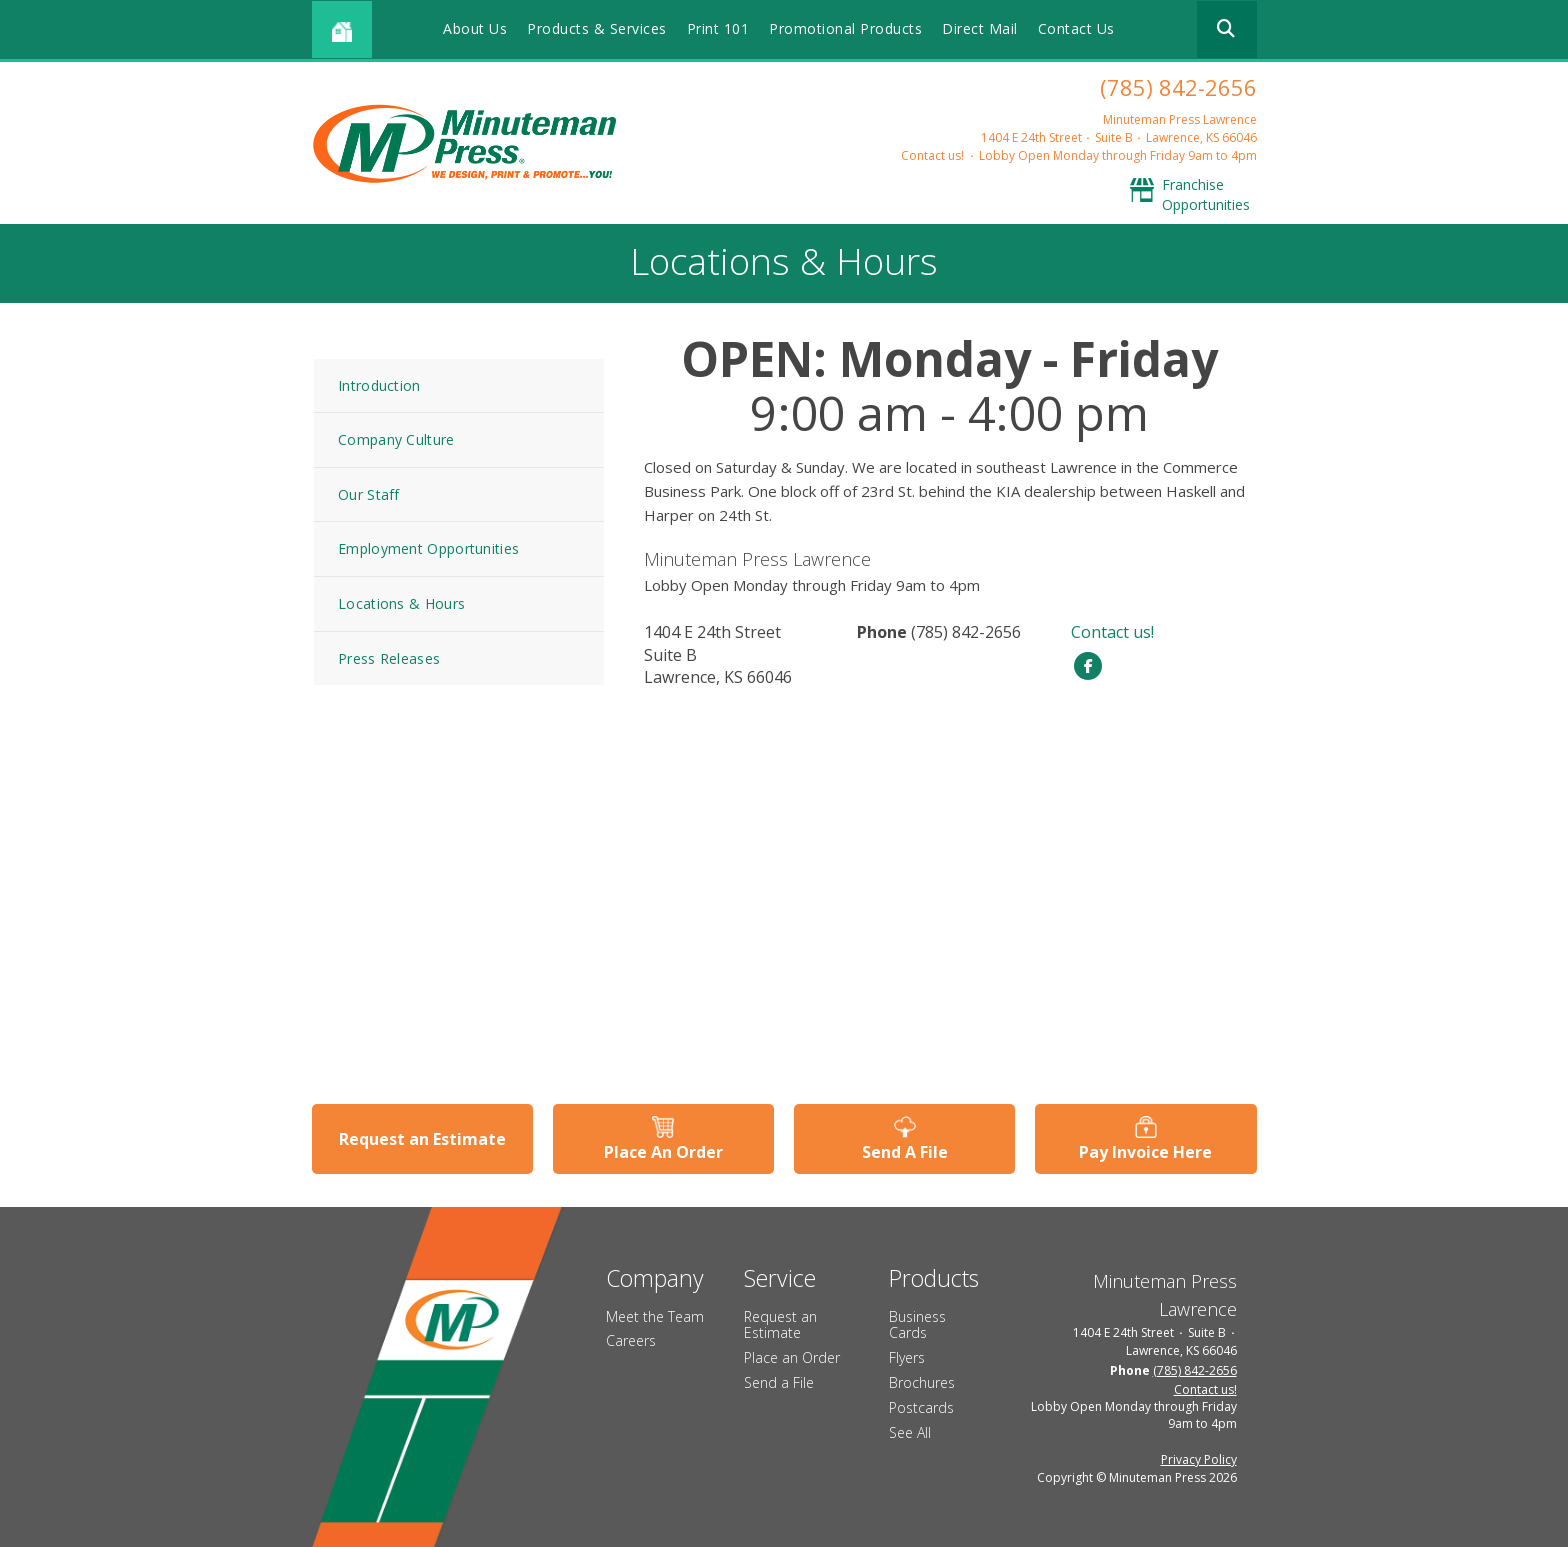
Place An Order (663, 1152)
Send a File (779, 1382)
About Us (475, 28)
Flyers (907, 1357)
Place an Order (792, 1357)
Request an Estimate (422, 1139)
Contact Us (1076, 28)
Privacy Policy (1199, 1459)
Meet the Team (655, 1316)
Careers (631, 1340)
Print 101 (718, 28)
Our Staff (369, 494)
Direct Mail (980, 28)
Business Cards (917, 1325)
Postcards (921, 1407)
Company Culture (396, 439)
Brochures (922, 1382)
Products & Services (597, 28)
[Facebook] (1088, 664)
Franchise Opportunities (1206, 194)
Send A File (905, 1152)
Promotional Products (845, 28)
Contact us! (932, 155)
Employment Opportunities (428, 548)
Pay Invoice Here (1145, 1152)
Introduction (379, 385)
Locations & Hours (401, 603)
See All (910, 1432)
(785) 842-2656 (1178, 87)
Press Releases (389, 658)
